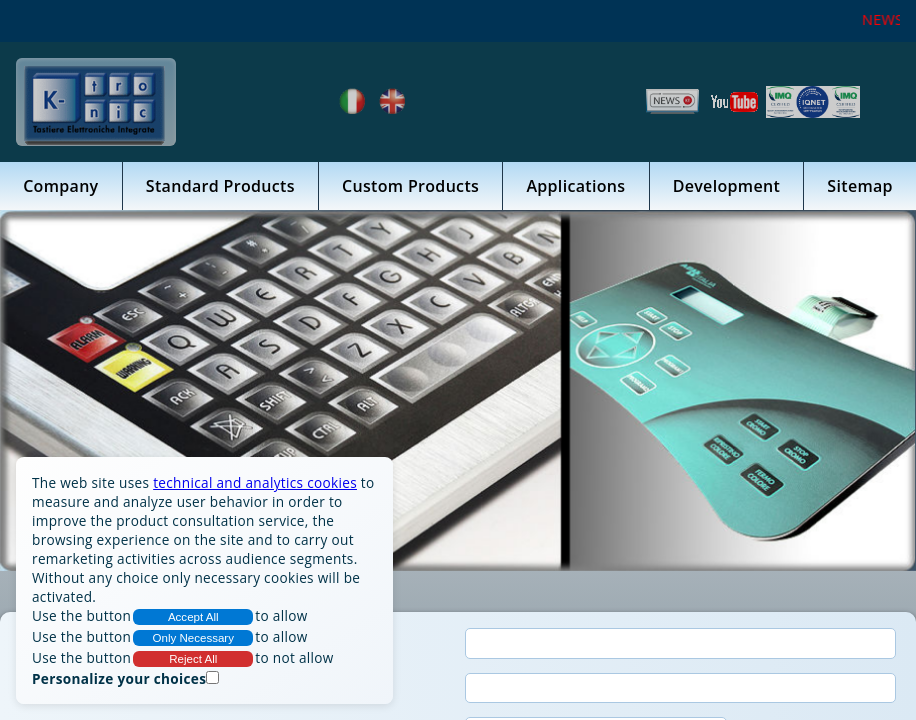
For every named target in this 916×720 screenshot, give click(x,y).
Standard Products (220, 186)
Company (60, 186)
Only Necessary (194, 638)
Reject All (193, 659)
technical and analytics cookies (255, 482)
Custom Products (410, 186)
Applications (575, 186)
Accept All (193, 617)
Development (726, 186)
